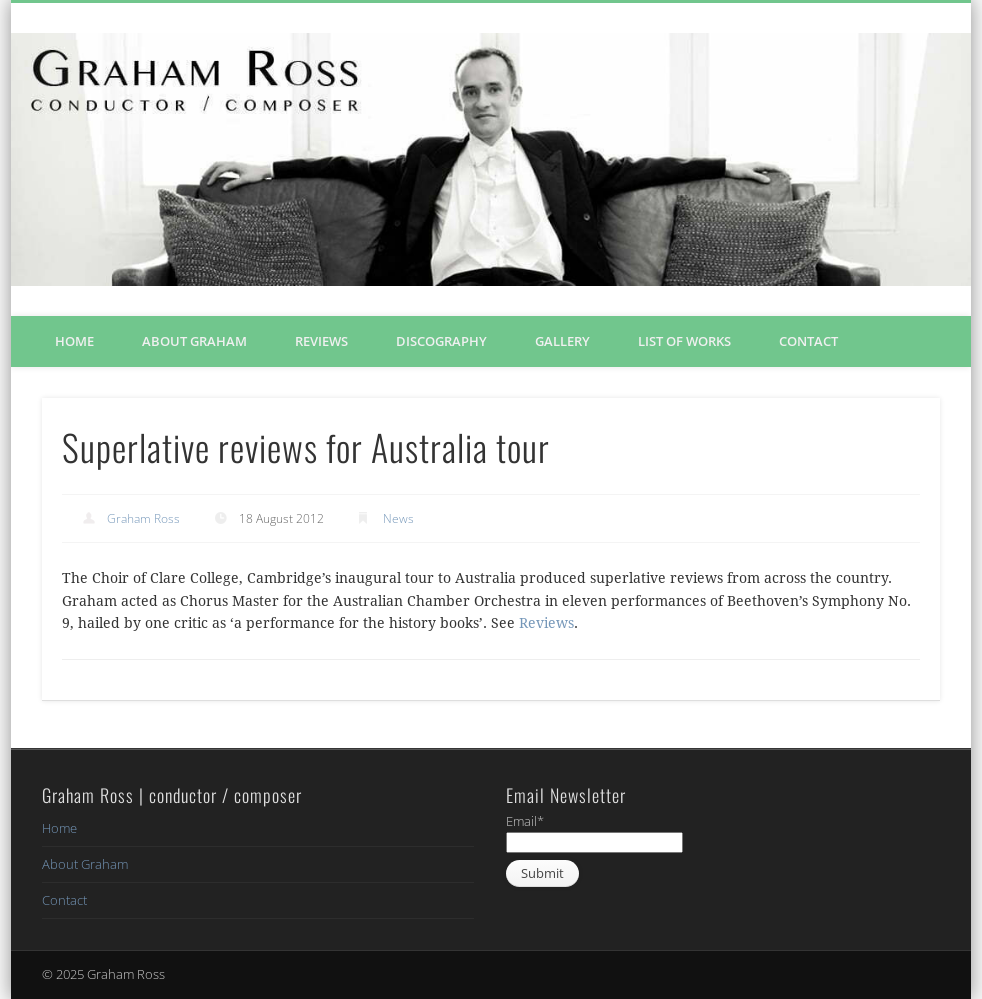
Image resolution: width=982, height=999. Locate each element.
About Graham (194, 341)
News (398, 518)
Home (74, 341)
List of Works (684, 341)
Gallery (562, 341)
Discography (441, 341)
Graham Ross (143, 518)
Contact (808, 341)
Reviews (321, 341)
